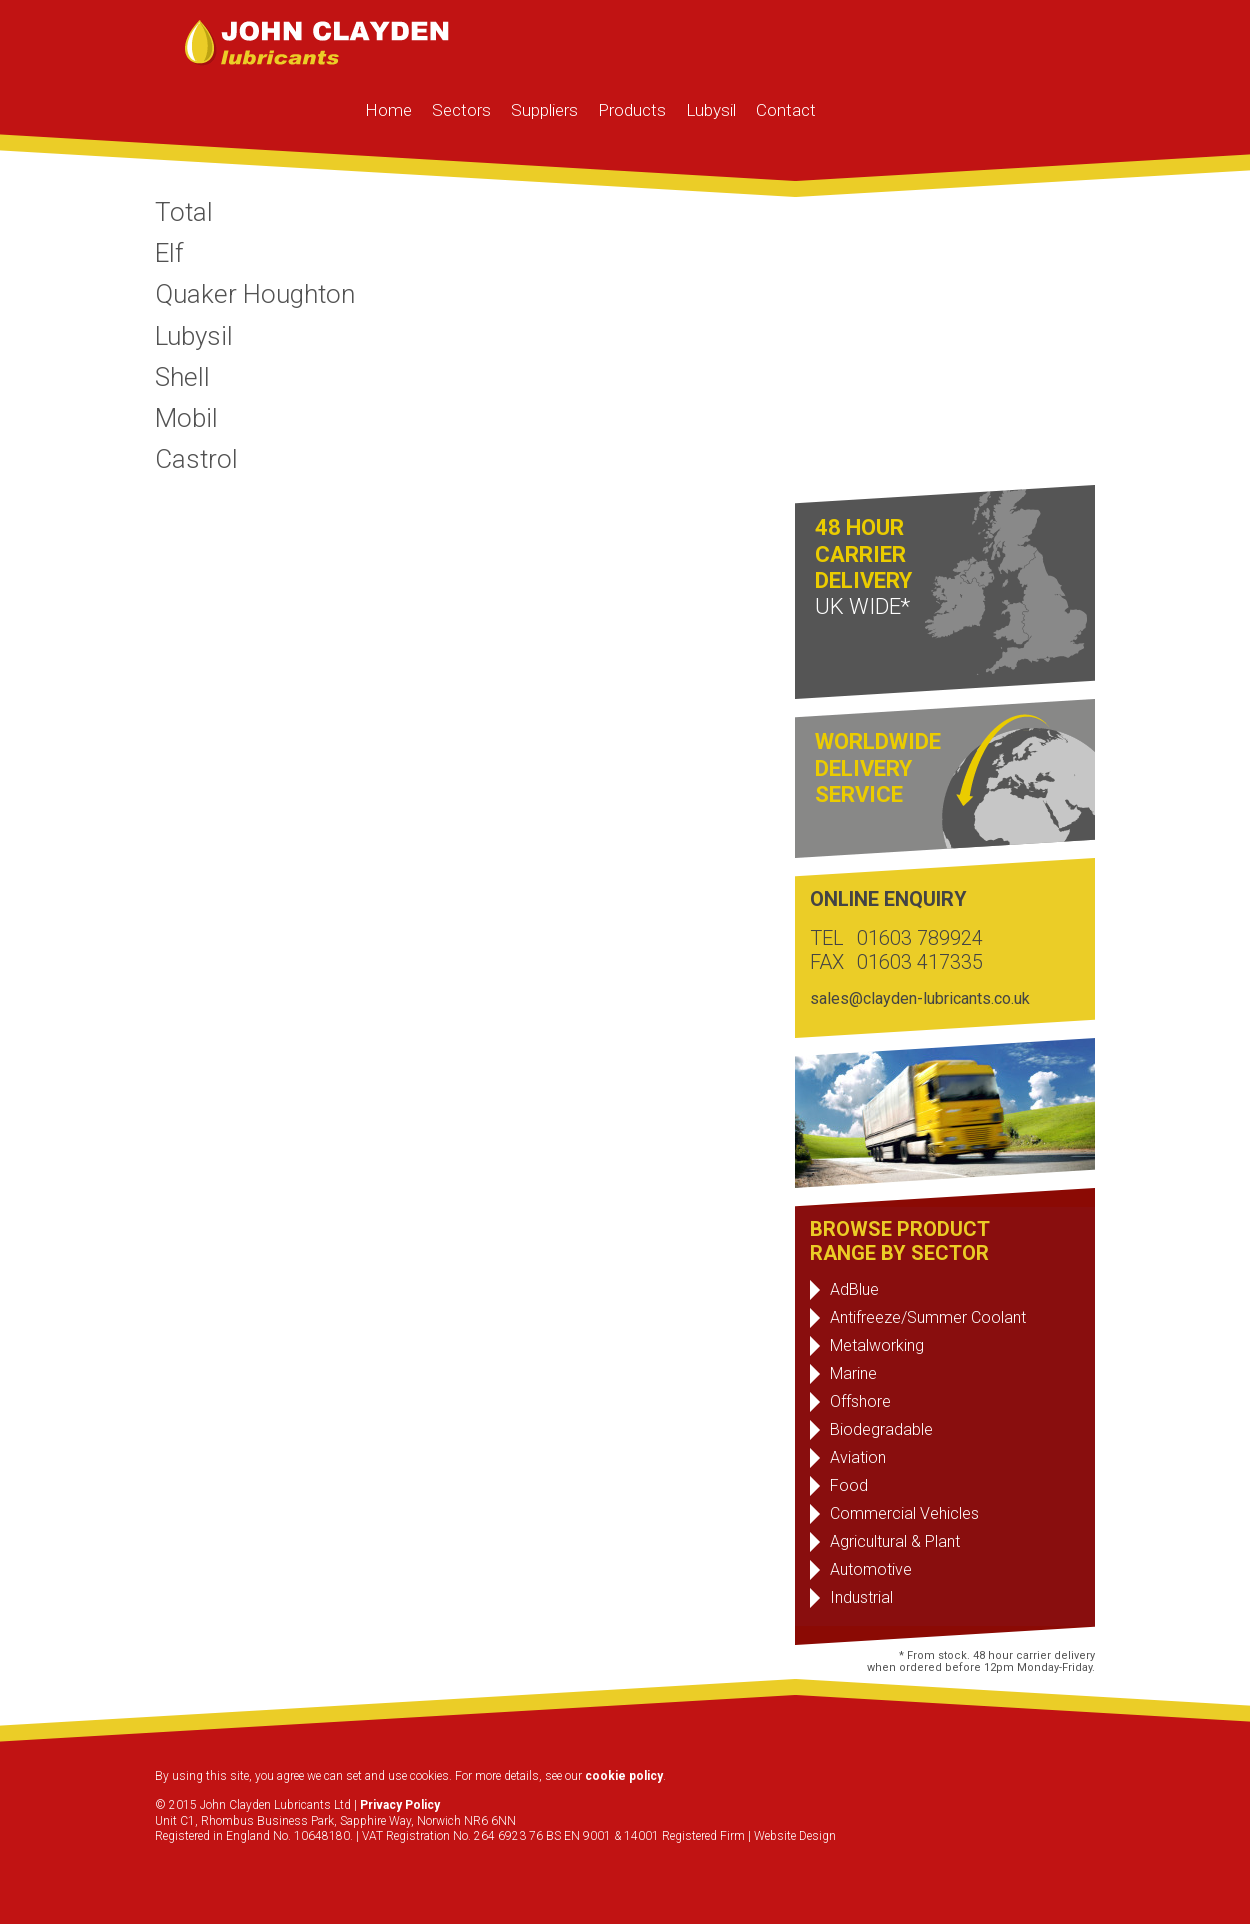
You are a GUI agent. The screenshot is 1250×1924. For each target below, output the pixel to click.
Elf (169, 253)
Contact (786, 110)
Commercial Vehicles (904, 1513)
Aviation (858, 1457)
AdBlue (854, 1289)
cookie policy (624, 1776)
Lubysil (711, 110)
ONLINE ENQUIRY (888, 899)
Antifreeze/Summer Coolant (928, 1317)
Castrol (196, 459)
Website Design (795, 1836)
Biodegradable (881, 1429)
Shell (182, 377)
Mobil (186, 418)
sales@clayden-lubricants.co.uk (920, 998)
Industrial (861, 1597)
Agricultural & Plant (895, 1541)
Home (388, 110)
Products (632, 110)
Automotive (871, 1569)
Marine (853, 1373)
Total (184, 212)
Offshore (860, 1401)
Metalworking (877, 1345)
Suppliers (544, 110)
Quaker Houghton (255, 294)
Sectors (461, 110)
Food (849, 1485)
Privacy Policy (400, 1805)
